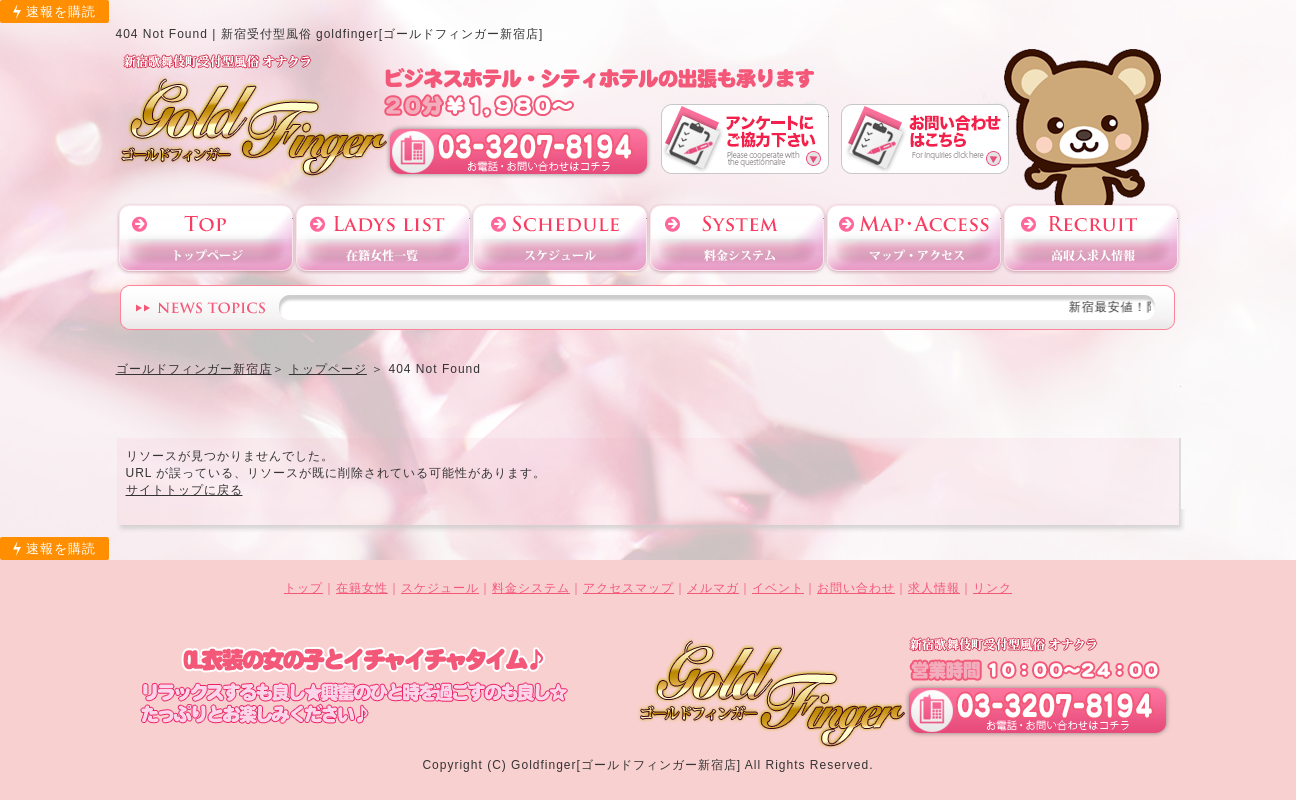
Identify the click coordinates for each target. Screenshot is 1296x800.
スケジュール (560, 238)
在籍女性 (362, 588)
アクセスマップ (914, 238)
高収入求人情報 (1091, 238)
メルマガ (713, 588)
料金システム (737, 238)
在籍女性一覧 (383, 238)
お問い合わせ (925, 138)
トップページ (206, 238)
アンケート (745, 138)
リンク (992, 588)
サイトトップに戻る (184, 490)
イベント (778, 588)
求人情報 (934, 588)
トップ (303, 588)
